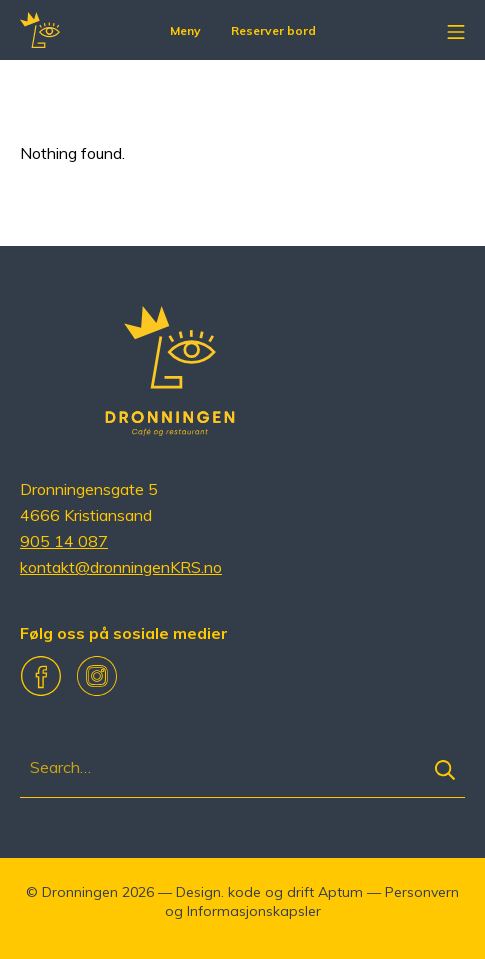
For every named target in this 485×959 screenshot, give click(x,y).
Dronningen (80, 892)
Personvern (422, 892)
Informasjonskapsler (254, 911)
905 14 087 (64, 541)
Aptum (340, 892)
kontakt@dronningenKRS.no (121, 567)
